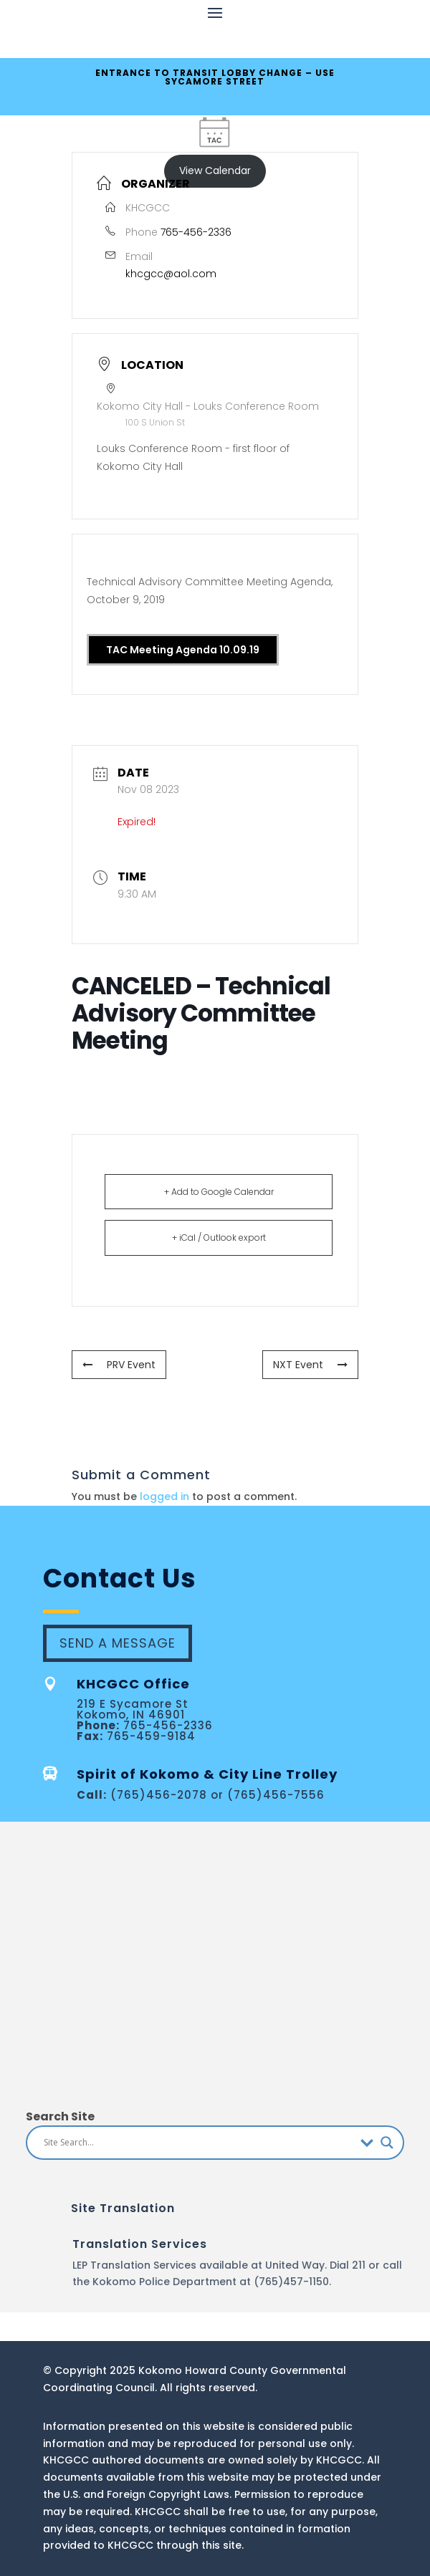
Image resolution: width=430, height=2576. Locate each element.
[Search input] (198, 2143)
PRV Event (119, 1364)
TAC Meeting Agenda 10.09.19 (182, 650)
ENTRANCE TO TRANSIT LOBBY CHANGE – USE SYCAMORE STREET (215, 77)
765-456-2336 (196, 232)
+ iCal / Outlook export (219, 1237)
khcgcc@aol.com (170, 273)
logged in (164, 1496)
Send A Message (117, 1643)
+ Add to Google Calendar (219, 1192)
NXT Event (310, 1364)
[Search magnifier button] (387, 2143)
